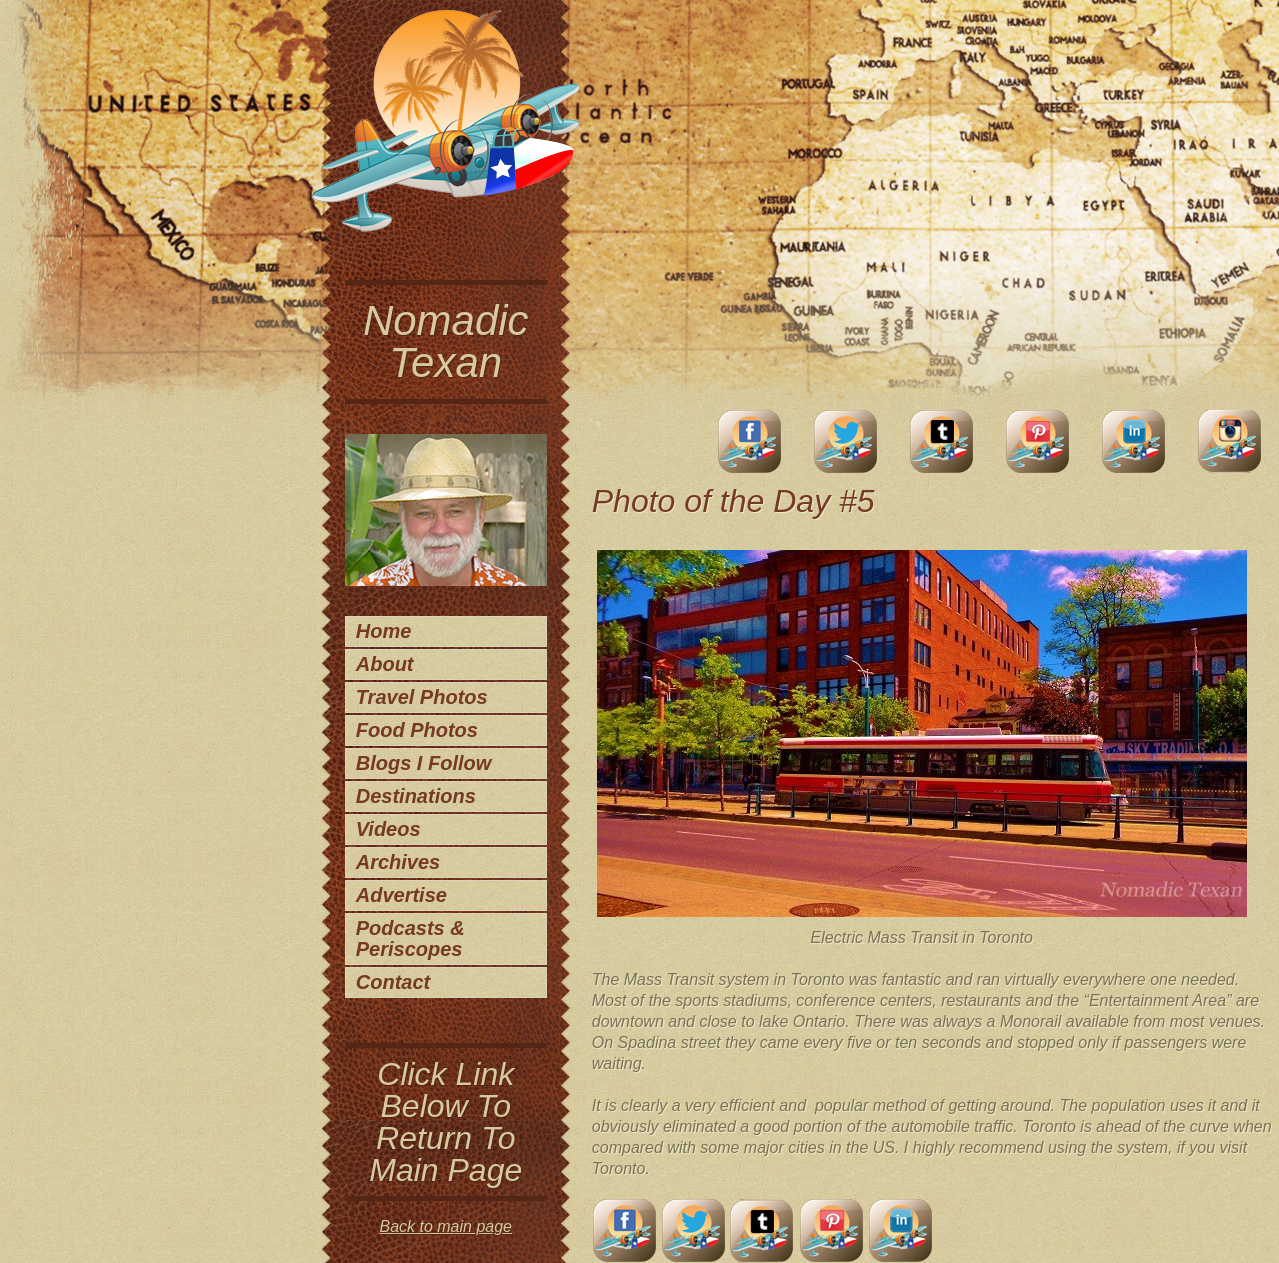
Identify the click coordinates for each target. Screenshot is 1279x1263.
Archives (398, 862)
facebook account (750, 441)
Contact (393, 982)
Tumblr (942, 441)
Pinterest (1038, 441)
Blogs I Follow (424, 763)
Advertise (401, 895)
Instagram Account (1230, 441)
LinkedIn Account (1134, 441)
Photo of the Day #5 (733, 501)
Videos (388, 829)
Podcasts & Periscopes (410, 938)
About (385, 664)
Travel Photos (422, 697)
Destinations (416, 796)
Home (384, 631)
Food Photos (417, 730)
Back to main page (445, 1226)
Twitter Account (846, 441)
